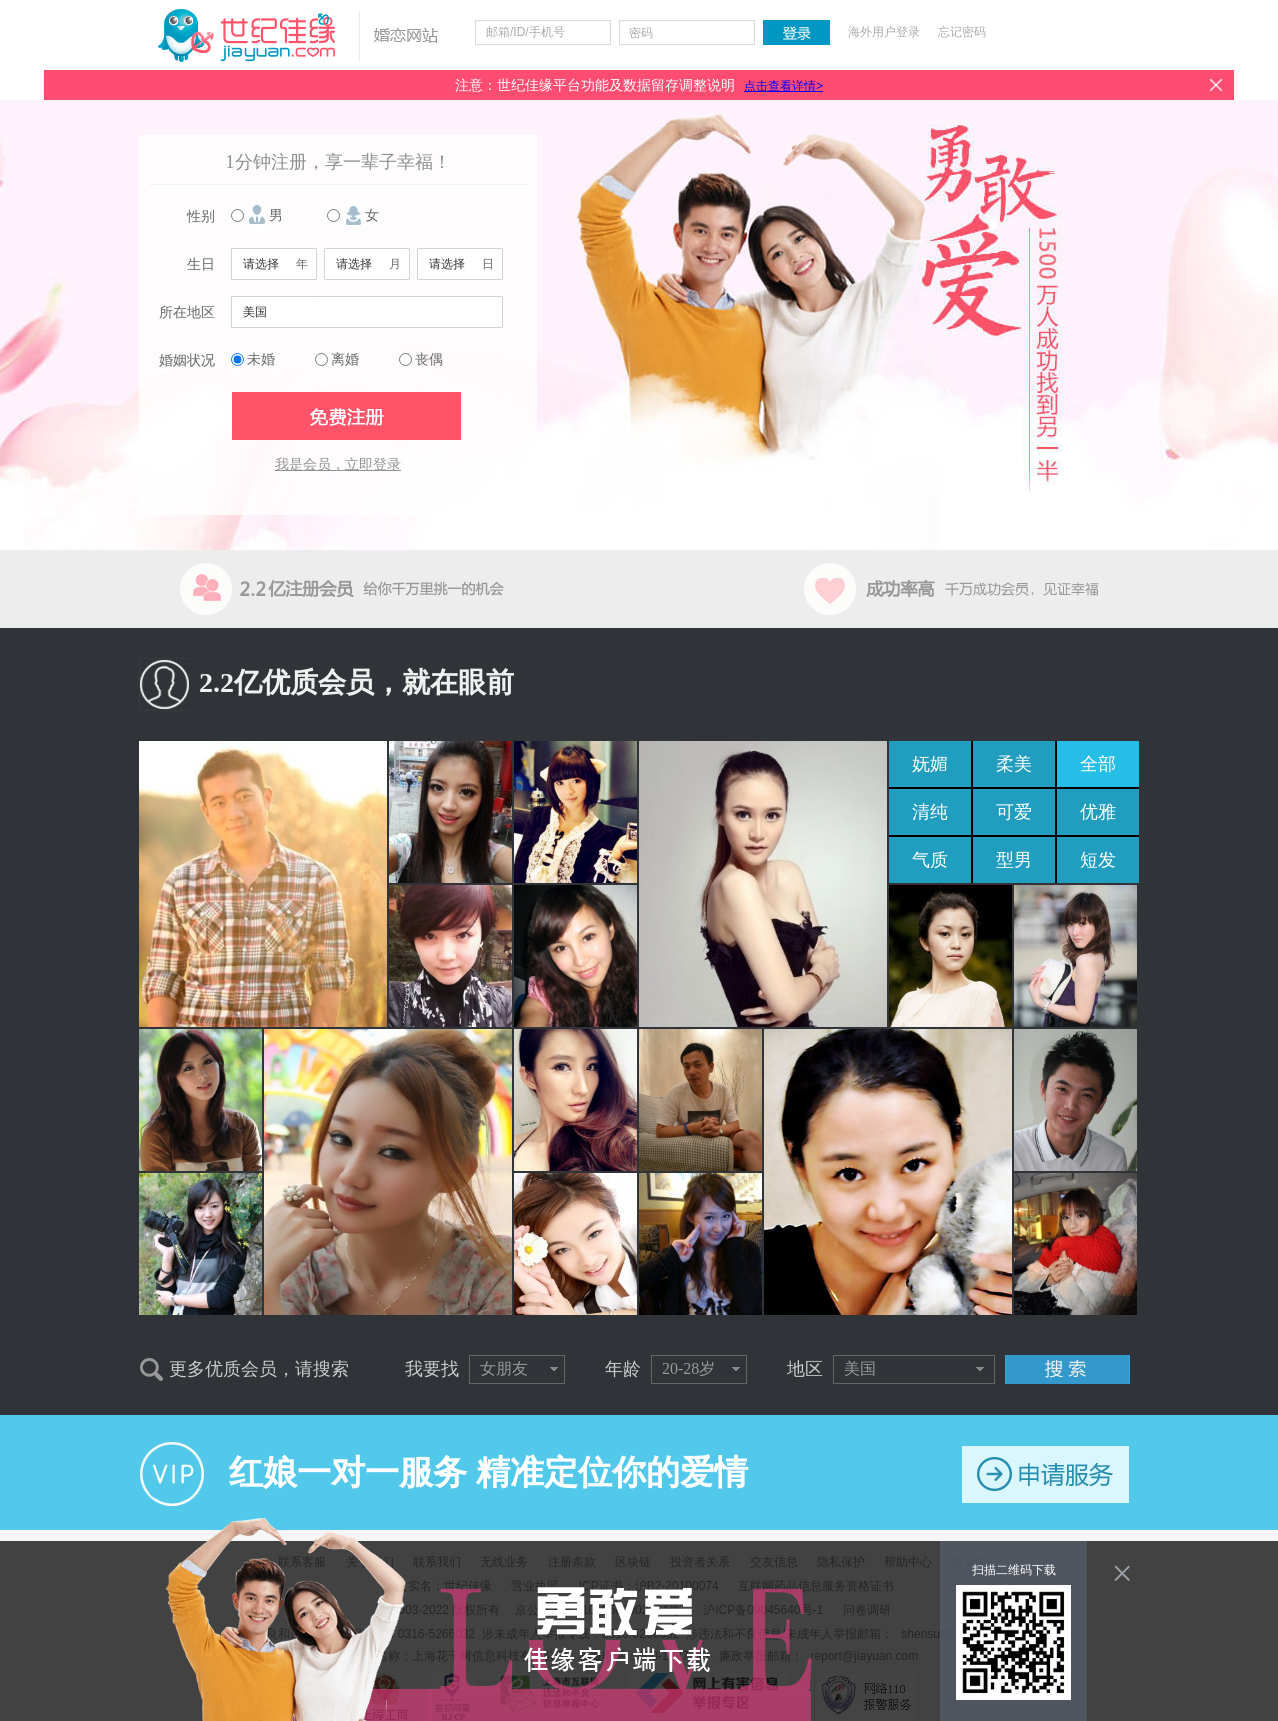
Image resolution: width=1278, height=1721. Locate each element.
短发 (1098, 860)
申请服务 (1045, 1474)
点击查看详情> (783, 86)
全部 (1098, 764)
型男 (1014, 860)
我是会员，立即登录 (338, 464)
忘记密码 (962, 32)
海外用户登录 (884, 32)
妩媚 (930, 764)
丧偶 (429, 359)
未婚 (261, 359)
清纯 (930, 812)
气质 (930, 860)
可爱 (1014, 812)
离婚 (345, 359)
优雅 (1098, 812)
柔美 (1014, 764)
